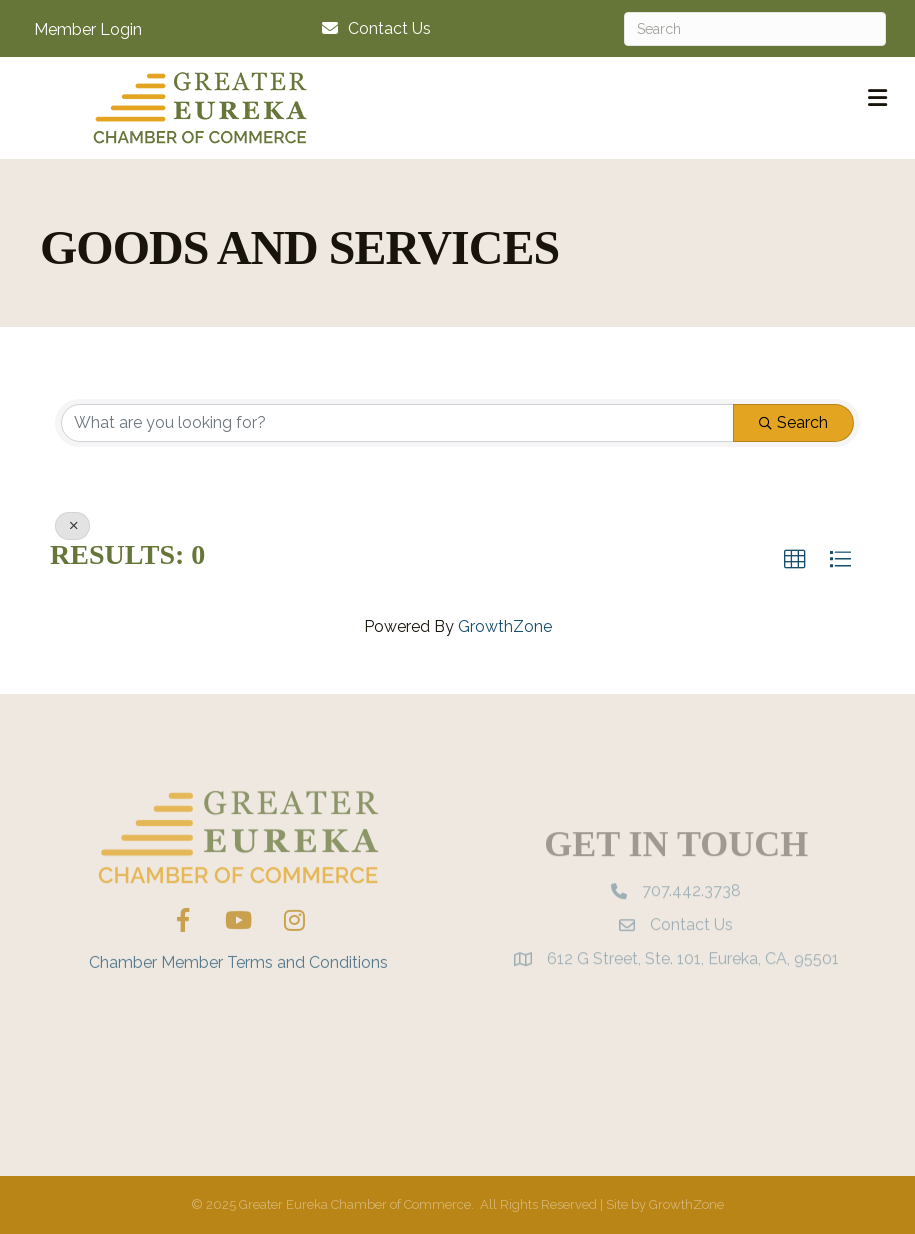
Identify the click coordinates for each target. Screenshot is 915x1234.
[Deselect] (72, 526)
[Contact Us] (371, 28)
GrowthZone (505, 626)
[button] (795, 560)
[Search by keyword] (397, 423)
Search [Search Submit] (793, 422)
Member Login (88, 30)
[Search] (755, 29)
